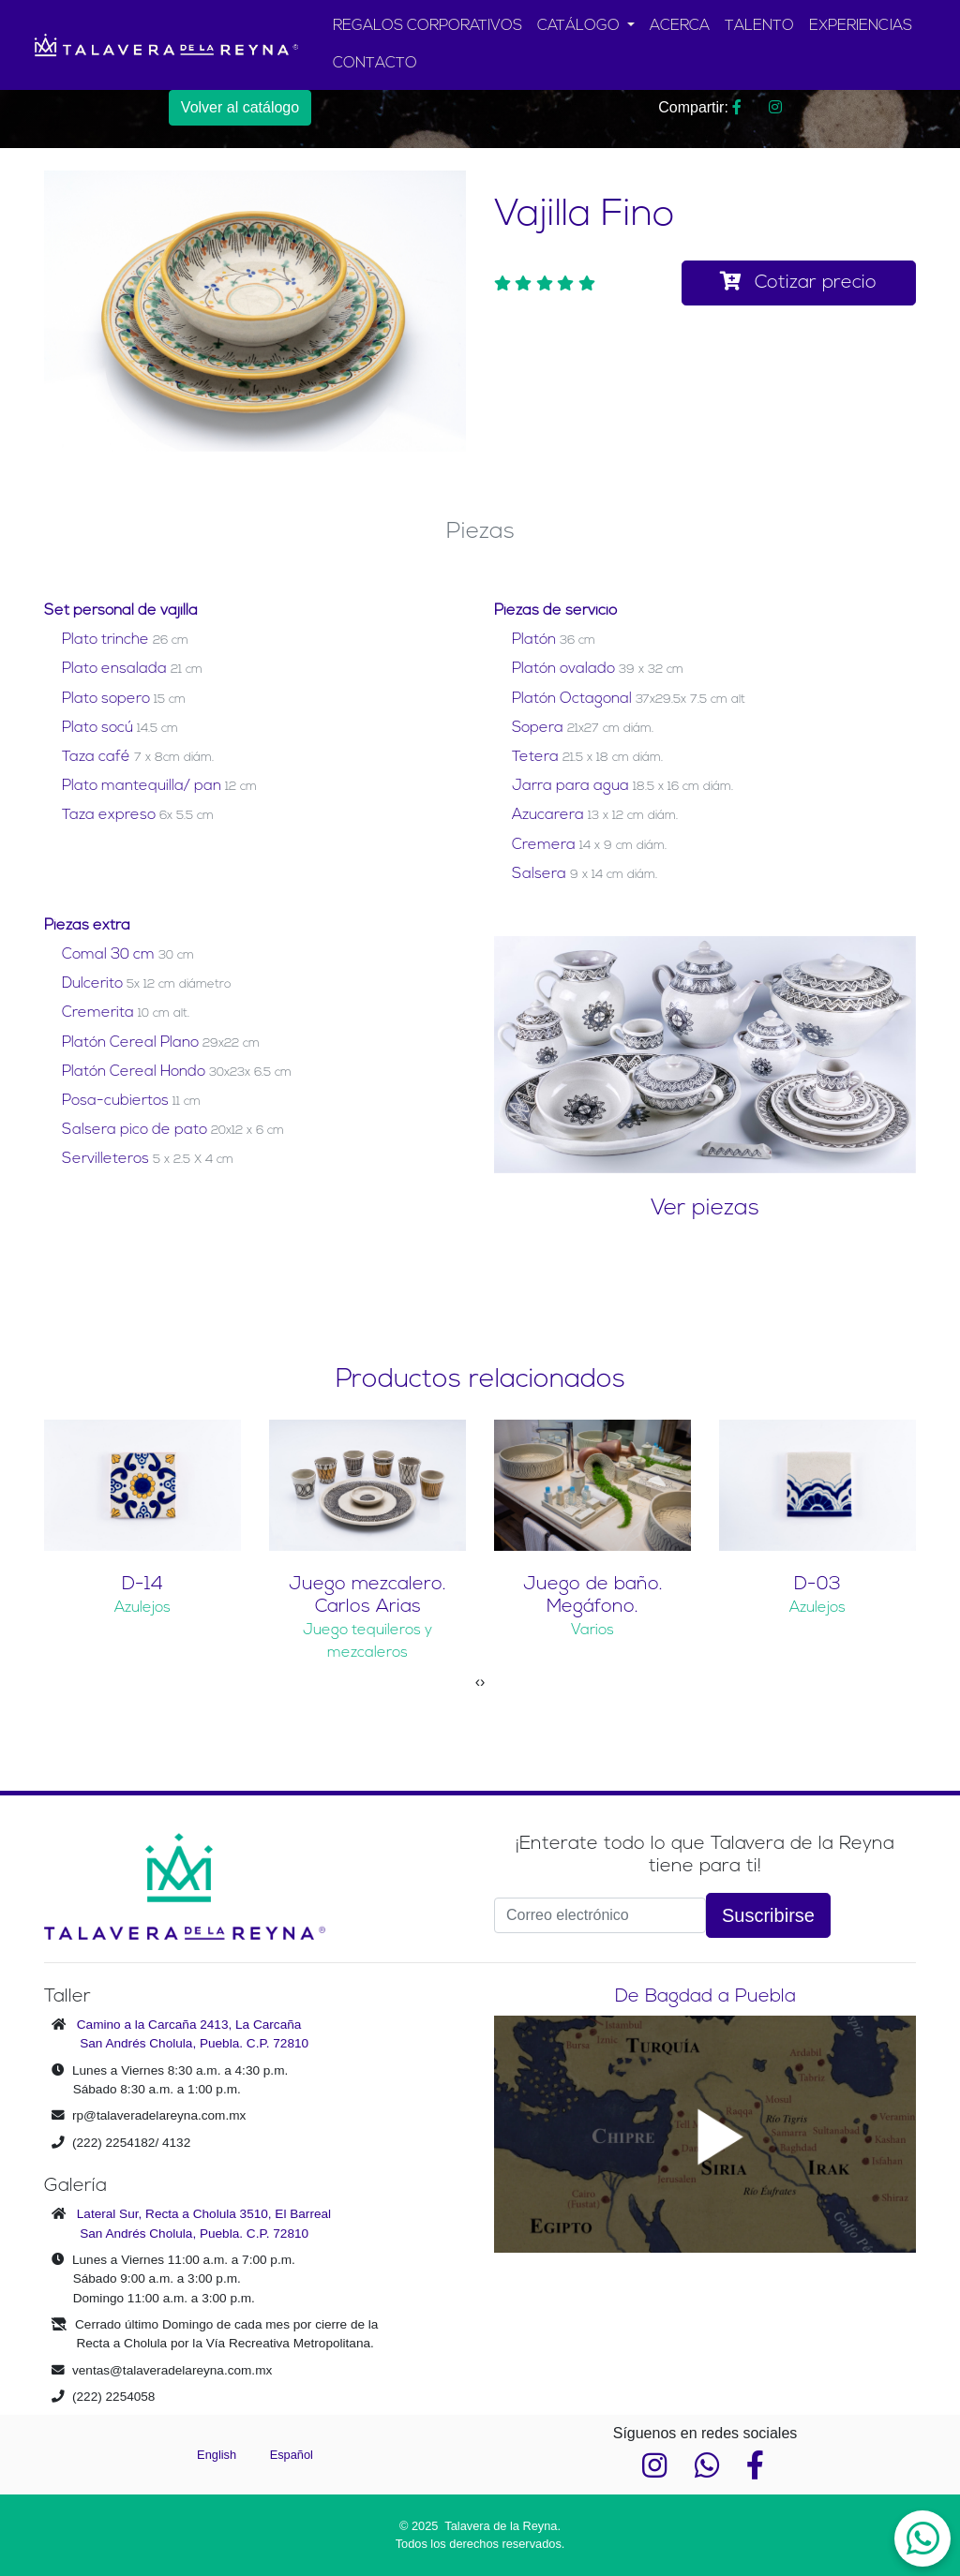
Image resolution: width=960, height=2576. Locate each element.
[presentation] (477, 1682)
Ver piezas (705, 1209)
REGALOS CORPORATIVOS (427, 26)
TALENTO (759, 26)
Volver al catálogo (240, 107)
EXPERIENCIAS (860, 26)
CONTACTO (375, 63)
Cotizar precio (798, 282)
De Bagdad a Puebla (705, 1997)
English (218, 2455)
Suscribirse (768, 1915)
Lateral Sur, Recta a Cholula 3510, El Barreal (204, 2214)
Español (291, 2455)
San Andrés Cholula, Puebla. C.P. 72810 (194, 2043)
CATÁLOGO (580, 26)
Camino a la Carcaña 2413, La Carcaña (189, 2025)
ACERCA (680, 26)
